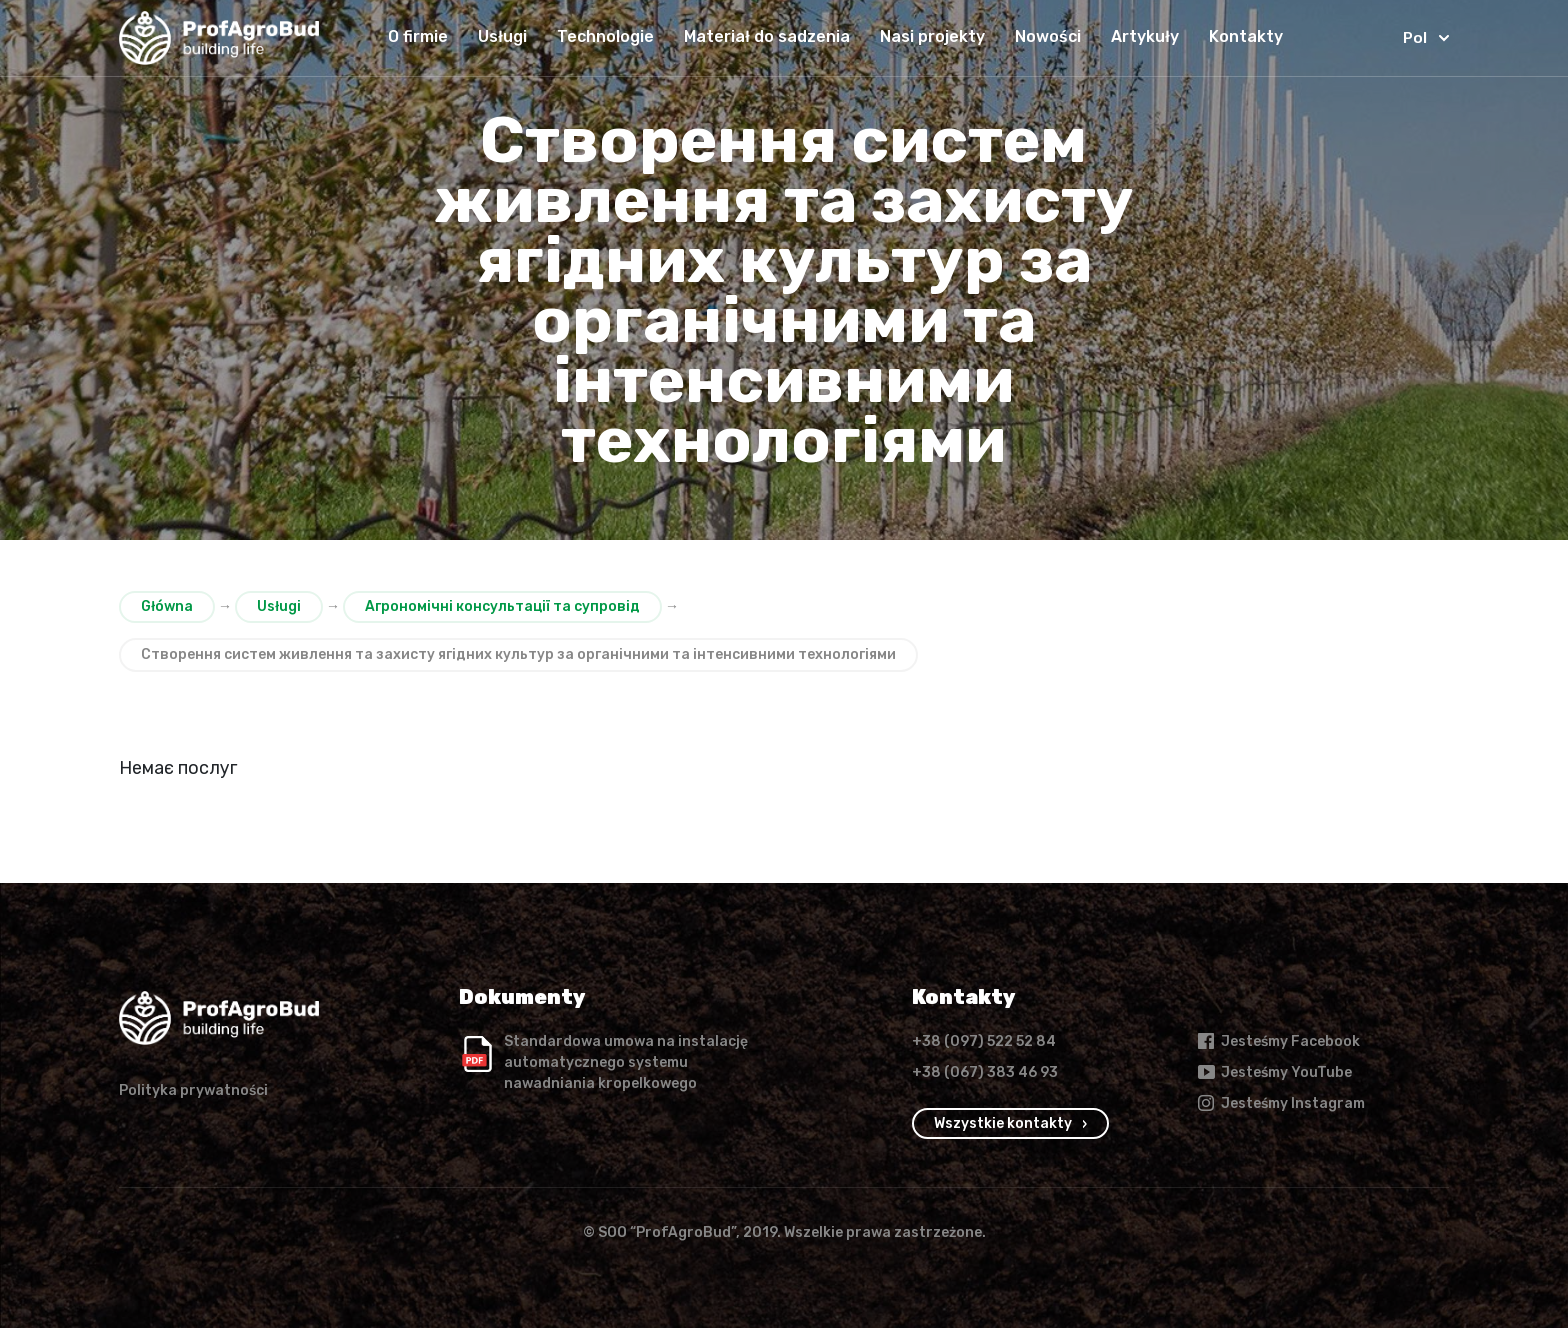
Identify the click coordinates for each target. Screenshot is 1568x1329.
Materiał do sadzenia (763, 36)
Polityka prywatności (193, 1091)
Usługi (498, 36)
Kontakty (1242, 36)
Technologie (601, 36)
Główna (167, 606)
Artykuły (1141, 36)
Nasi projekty (928, 36)
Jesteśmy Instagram (1280, 1104)
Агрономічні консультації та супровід (502, 606)
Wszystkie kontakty (1003, 1124)
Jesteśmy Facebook (1278, 1042)
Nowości (1044, 36)
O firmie (414, 36)
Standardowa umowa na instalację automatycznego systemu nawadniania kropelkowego (626, 1063)
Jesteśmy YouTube (1274, 1073)
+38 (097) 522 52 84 (984, 1042)
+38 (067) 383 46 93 (985, 1073)
